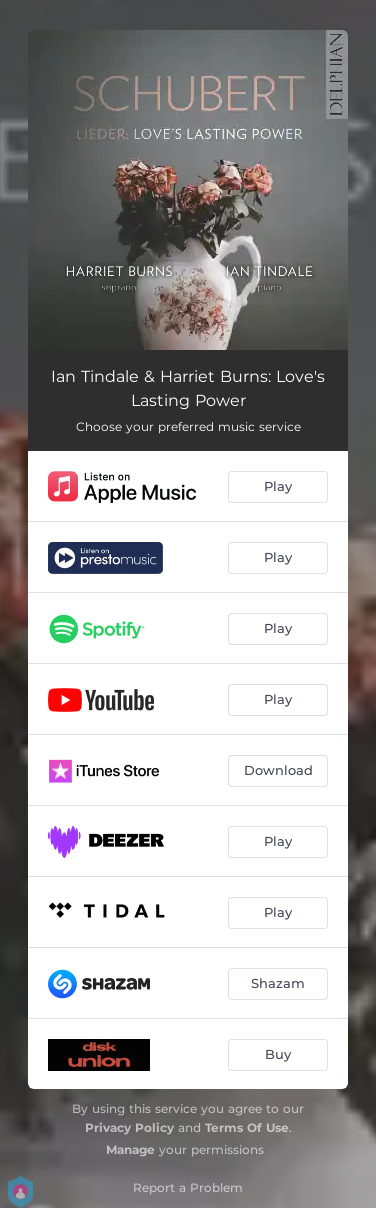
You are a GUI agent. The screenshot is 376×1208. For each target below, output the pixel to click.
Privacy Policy (129, 1127)
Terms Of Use (247, 1127)
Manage (130, 1149)
